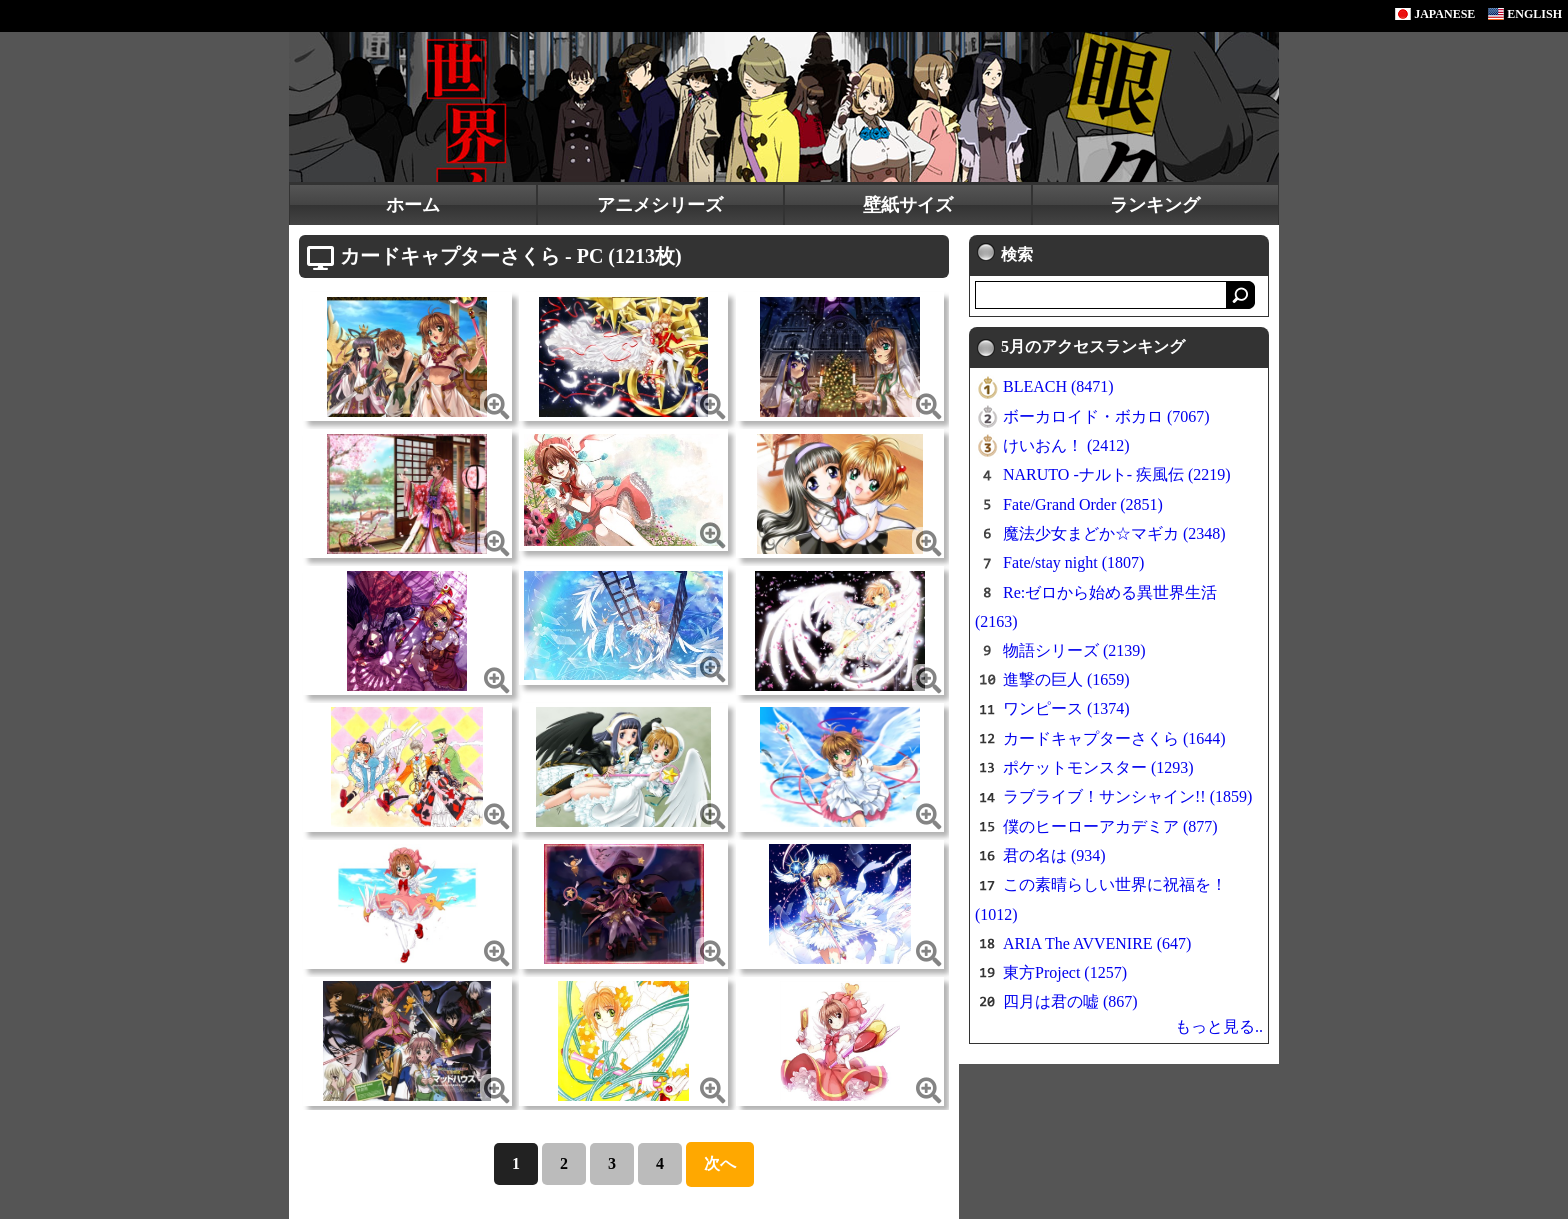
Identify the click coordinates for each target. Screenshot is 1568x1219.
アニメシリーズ (660, 205)
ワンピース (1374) (1066, 708)
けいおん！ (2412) (1066, 445)
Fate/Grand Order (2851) (1083, 504)
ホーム (413, 205)
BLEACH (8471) (1058, 386)
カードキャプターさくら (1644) (1114, 738)
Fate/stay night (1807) (1073, 562)
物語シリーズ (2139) (1074, 650)
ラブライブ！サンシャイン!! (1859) (1127, 796)
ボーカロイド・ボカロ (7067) (1106, 416)
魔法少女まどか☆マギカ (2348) (1114, 533)
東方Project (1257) (1065, 972)
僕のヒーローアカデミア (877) (1110, 826)
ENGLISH (1525, 14)
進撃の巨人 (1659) (1066, 679)
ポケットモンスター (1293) (1098, 767)
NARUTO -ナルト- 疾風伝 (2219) (1117, 474)
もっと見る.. (1219, 1026)
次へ (720, 1163)
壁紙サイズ (908, 205)
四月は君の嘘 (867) (1070, 1001)
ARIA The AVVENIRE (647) (1097, 943)
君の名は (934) (1054, 855)
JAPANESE (1435, 14)
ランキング (1155, 205)
